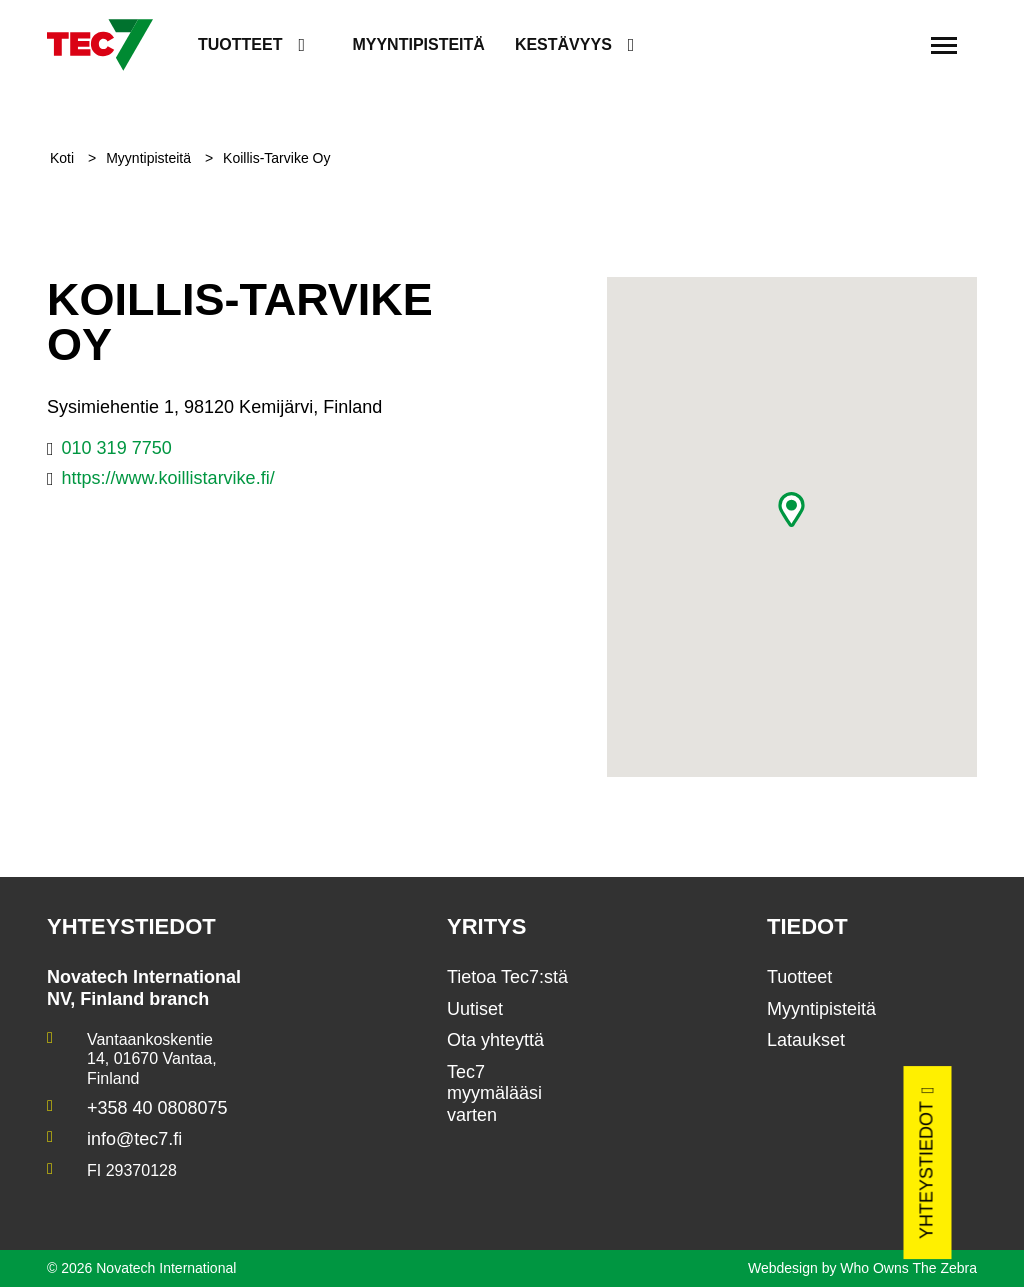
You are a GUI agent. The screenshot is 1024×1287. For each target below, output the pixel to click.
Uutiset (475, 1009)
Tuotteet (240, 44)
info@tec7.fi (134, 1139)
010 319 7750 (117, 448)
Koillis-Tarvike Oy (276, 158)
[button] (791, 509)
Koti (64, 158)
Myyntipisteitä (418, 44)
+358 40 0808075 (157, 1108)
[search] (891, 45)
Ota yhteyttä (495, 1040)
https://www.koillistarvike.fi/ (168, 478)
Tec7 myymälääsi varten (494, 1093)
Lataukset (806, 1040)
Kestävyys (563, 44)
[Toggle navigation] (944, 45)
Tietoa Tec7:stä (507, 977)
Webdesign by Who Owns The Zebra (862, 1268)
